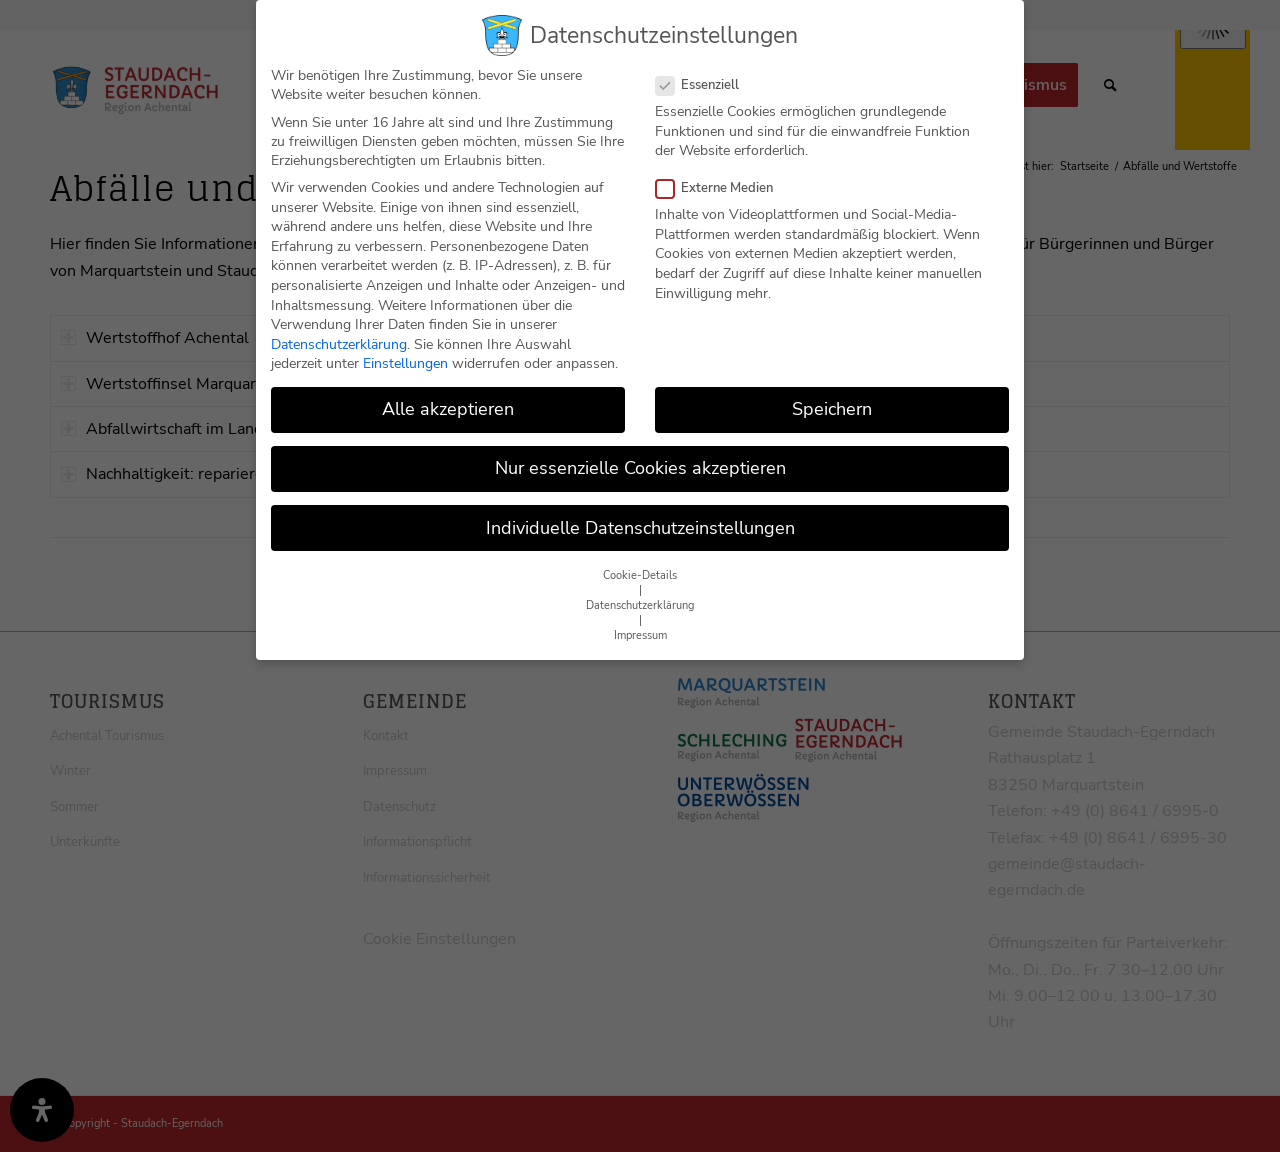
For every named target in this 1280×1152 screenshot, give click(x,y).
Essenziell (705, 85)
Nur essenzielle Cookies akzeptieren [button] (640, 468)
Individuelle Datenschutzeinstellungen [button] (640, 527)
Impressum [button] (640, 635)
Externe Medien (722, 188)
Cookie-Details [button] (640, 575)
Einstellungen (405, 363)
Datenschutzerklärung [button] (640, 605)
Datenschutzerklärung (339, 344)
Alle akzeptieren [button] (448, 409)
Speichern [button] (832, 409)
